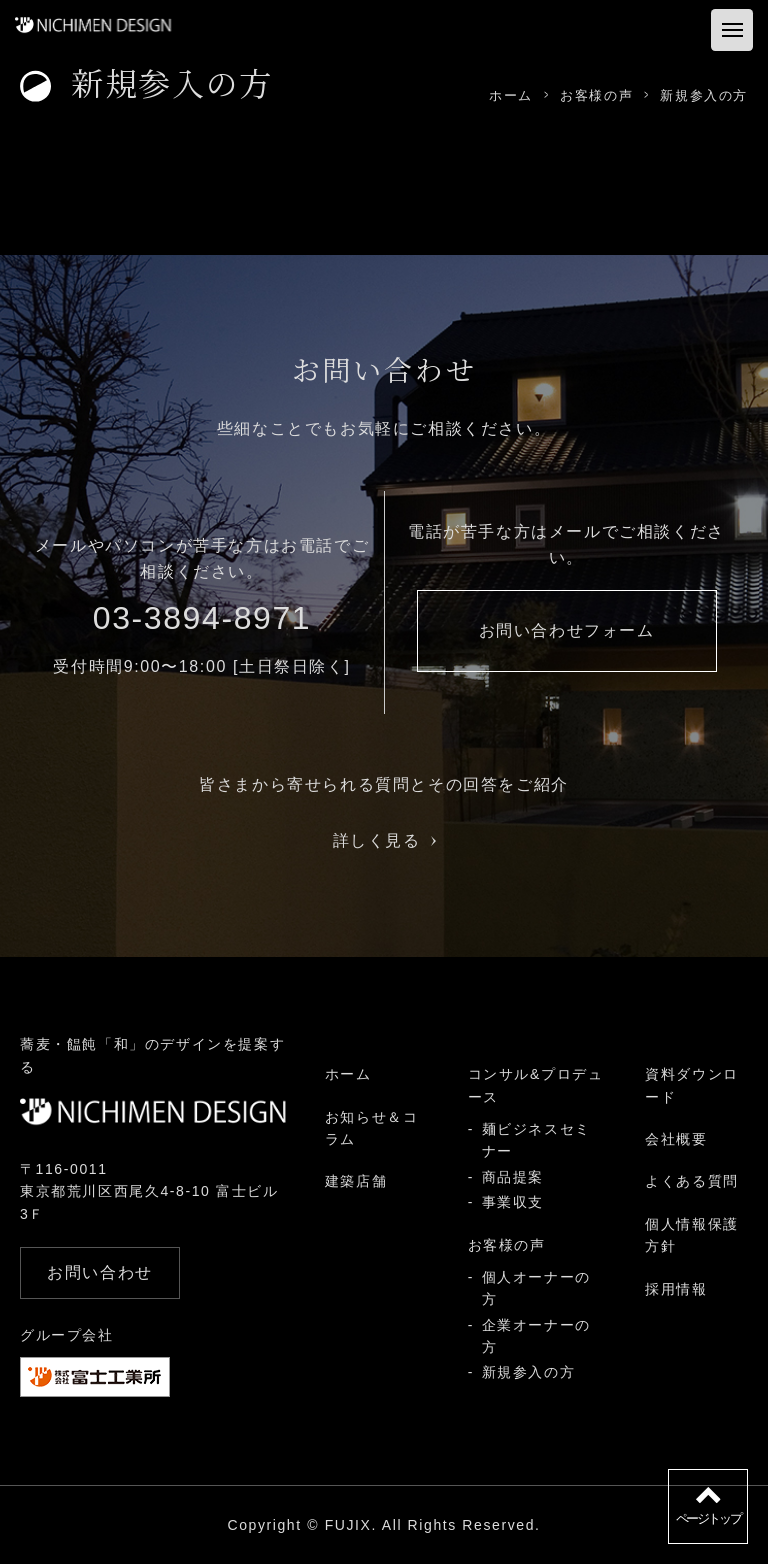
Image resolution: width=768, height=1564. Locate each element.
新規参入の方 (529, 1372)
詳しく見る (384, 840)
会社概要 (676, 1139)
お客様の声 (507, 1245)
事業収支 (513, 1202)
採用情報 (676, 1289)
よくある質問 (692, 1181)
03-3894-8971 (202, 618)
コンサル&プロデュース (536, 1085)
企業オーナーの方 (536, 1336)
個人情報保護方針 (692, 1235)
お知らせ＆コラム (372, 1128)
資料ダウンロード (692, 1085)
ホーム (348, 1074)
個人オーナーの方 (536, 1288)
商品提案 (513, 1177)
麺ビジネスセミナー (536, 1140)
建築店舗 (356, 1181)
